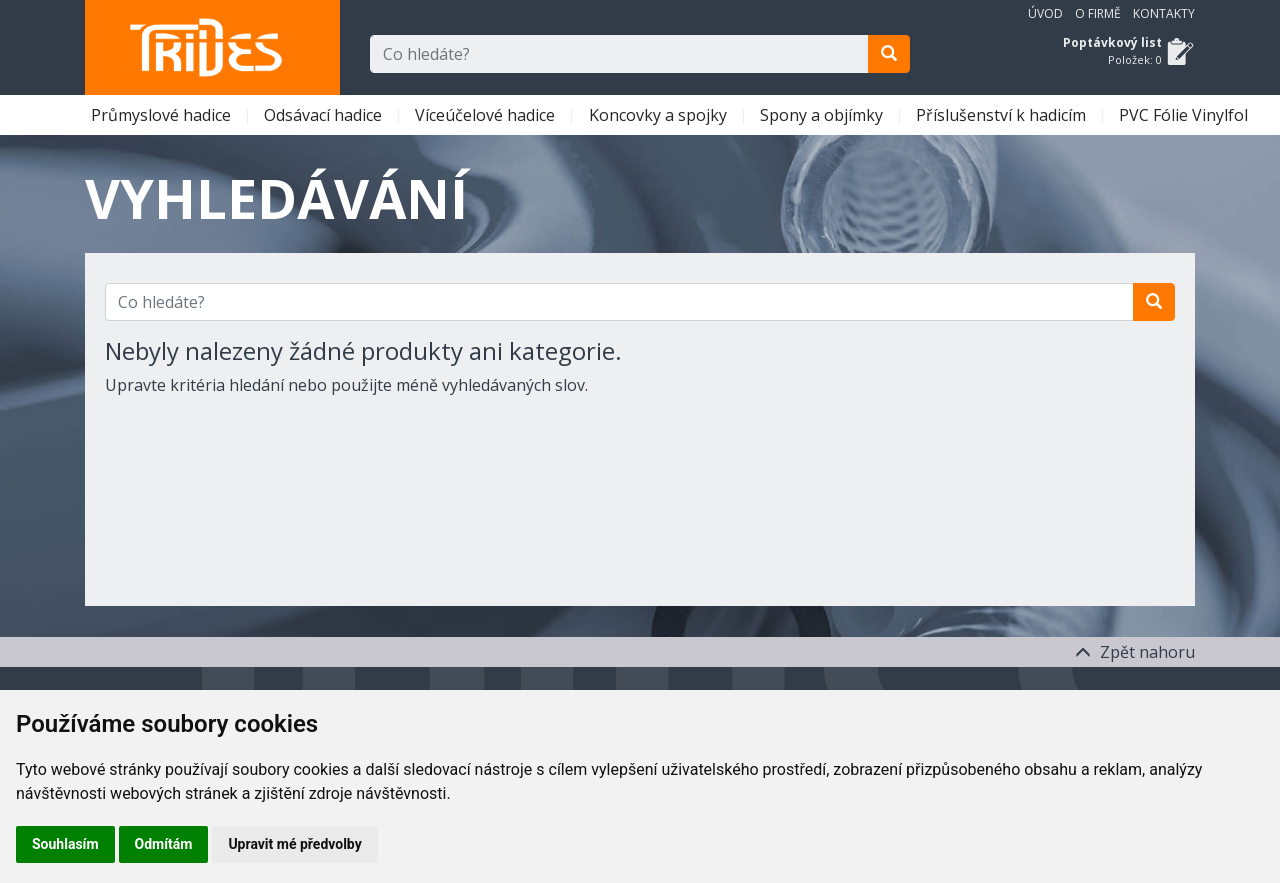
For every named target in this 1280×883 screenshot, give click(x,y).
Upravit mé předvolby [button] (294, 844)
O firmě (1098, 13)
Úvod (1045, 13)
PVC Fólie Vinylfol (1185, 115)
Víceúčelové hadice (487, 115)
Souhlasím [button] (65, 844)
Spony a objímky (823, 115)
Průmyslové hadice (163, 115)
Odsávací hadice (325, 115)
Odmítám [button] (164, 844)
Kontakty (1164, 13)
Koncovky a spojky (660, 115)
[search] (889, 54)
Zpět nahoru (1135, 652)
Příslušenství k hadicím (1003, 115)
